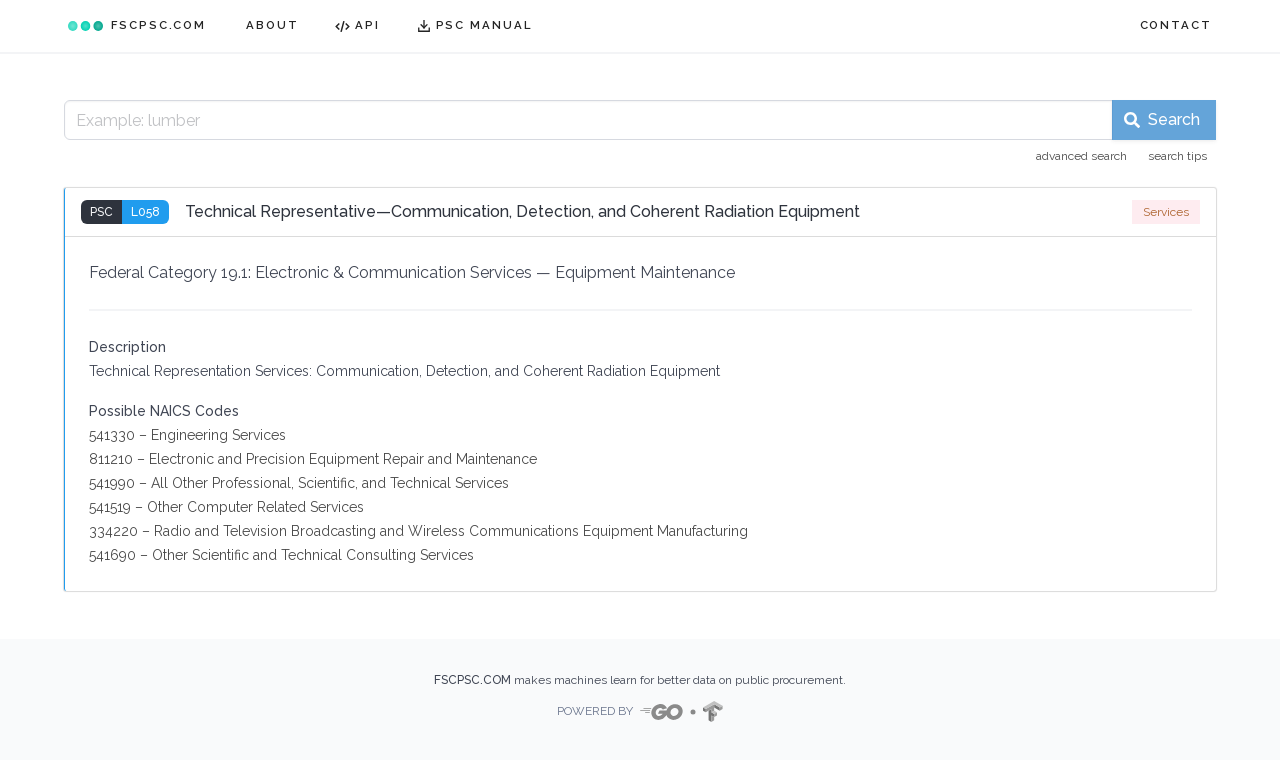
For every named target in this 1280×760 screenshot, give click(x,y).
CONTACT (1176, 25)
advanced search (1081, 156)
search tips (1177, 156)
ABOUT (272, 25)
